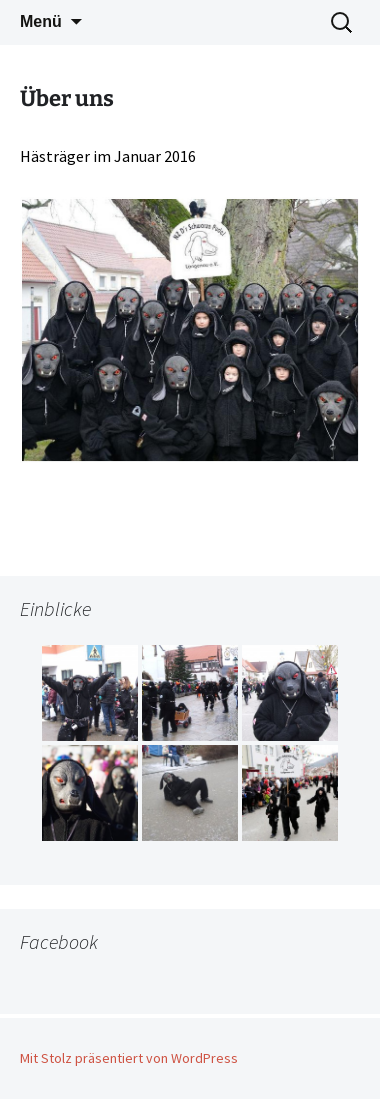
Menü (41, 21)
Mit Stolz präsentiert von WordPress (129, 1058)
